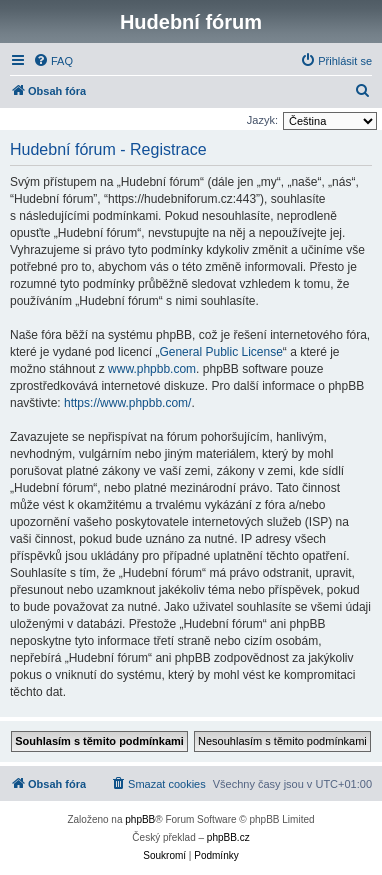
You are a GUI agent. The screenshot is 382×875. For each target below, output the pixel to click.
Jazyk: (262, 120)
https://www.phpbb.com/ (127, 403)
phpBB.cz (228, 837)
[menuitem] (53, 61)
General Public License (220, 352)
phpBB (140, 819)
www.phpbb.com (152, 369)
